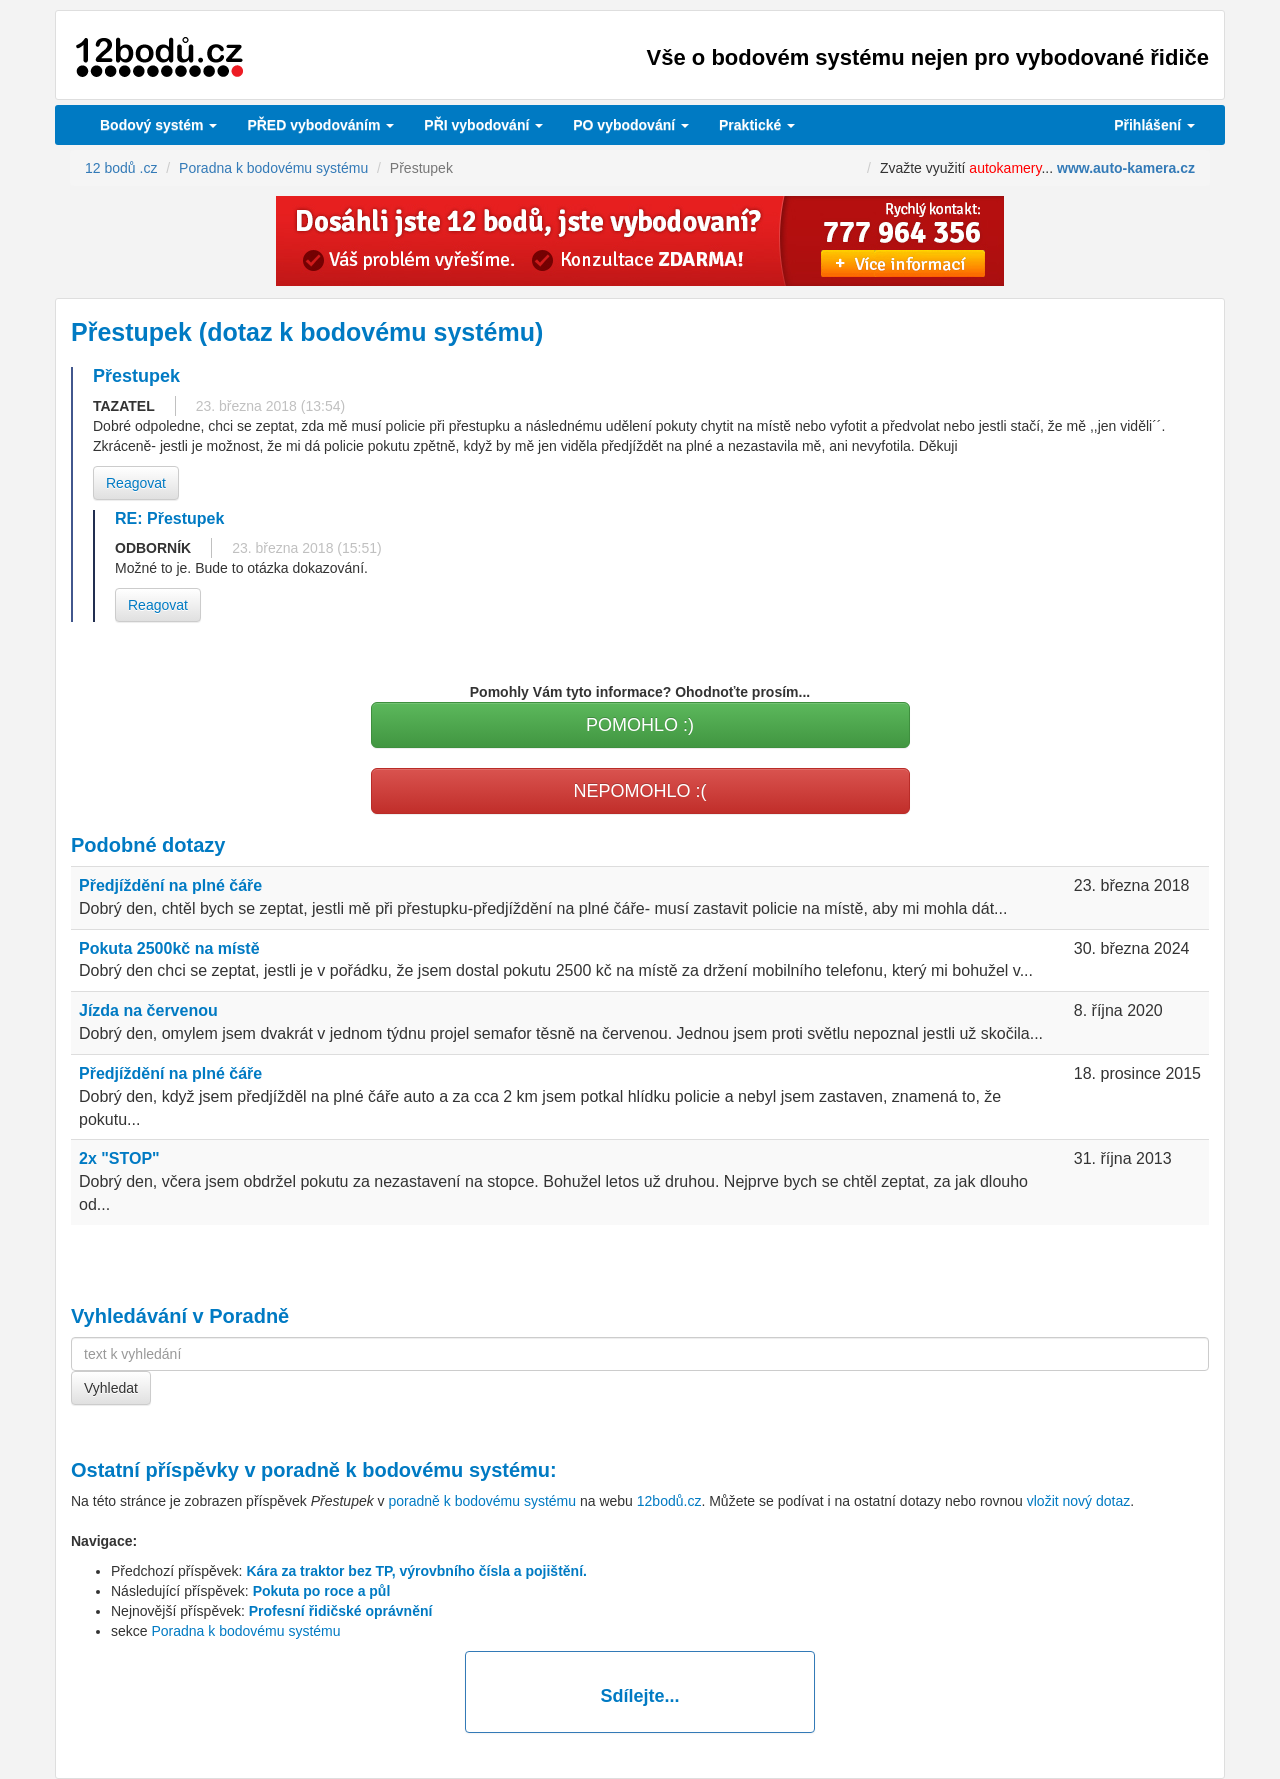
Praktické (757, 125)
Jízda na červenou (148, 1010)
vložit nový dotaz (1079, 1501)
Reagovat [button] (136, 483)
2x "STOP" (119, 1158)
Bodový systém (158, 125)
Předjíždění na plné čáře (170, 885)
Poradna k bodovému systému (245, 1631)
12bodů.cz (669, 1501)
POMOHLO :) (640, 725)
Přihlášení (1154, 125)
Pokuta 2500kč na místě (169, 948)
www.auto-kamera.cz (1126, 168)
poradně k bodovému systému (405, 1470)
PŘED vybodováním (320, 125)
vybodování (483, 125)
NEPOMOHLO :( (639, 791)
